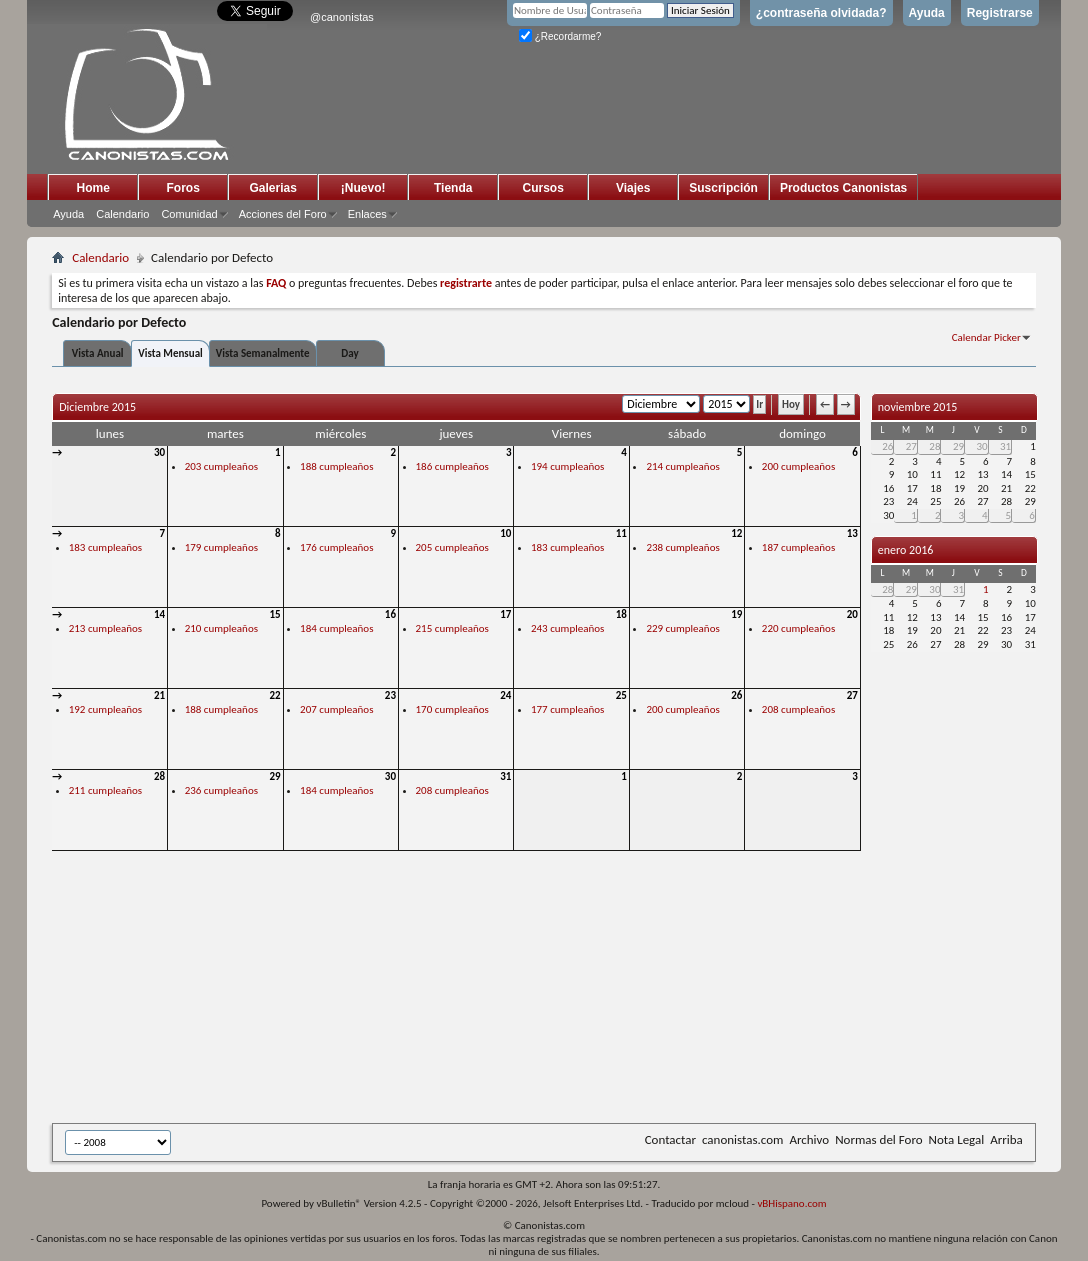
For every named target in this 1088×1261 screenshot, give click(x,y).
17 (505, 614)
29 (274, 776)
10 (505, 533)
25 (621, 695)
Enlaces (367, 214)
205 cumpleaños (452, 547)
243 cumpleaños (567, 628)
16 (390, 614)
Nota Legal (957, 1139)
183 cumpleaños (105, 547)
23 (390, 695)
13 (852, 533)
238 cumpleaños (682, 547)
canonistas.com (742, 1139)
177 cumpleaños (567, 709)
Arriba (1006, 1139)
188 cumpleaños (336, 466)
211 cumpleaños (105, 790)
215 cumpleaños (452, 628)
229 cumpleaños (682, 628)
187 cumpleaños (798, 547)
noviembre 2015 (918, 407)
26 (736, 695)
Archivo (809, 1139)
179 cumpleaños (221, 547)
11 (621, 533)
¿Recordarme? (560, 36)
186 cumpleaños (452, 466)
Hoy (791, 404)
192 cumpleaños (105, 709)
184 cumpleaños (336, 628)
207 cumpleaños (336, 709)
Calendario (122, 214)
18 (621, 614)
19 (736, 614)
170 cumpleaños (452, 709)
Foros (183, 188)
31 (505, 776)
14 (159, 614)
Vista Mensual (170, 353)
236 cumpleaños (221, 790)
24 (505, 695)
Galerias (273, 188)
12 (736, 533)
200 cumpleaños (798, 466)
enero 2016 (906, 550)
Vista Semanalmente (263, 353)
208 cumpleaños (798, 709)
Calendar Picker (986, 337)
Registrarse (1000, 13)
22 (274, 695)
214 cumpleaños (682, 466)
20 (852, 614)
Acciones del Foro (283, 214)
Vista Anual (98, 353)
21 (159, 695)
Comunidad (189, 214)
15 (274, 614)
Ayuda (927, 13)
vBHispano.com (791, 1203)
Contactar (670, 1139)
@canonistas (342, 17)
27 (852, 695)
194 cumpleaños (567, 466)
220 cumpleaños (798, 628)
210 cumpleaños (221, 628)
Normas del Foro (878, 1139)
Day (349, 353)
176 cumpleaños (336, 547)
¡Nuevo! (363, 188)
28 (159, 776)
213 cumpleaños (105, 628)
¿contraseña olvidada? (821, 13)
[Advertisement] (542, 989)
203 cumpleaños (221, 466)
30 (159, 452)
